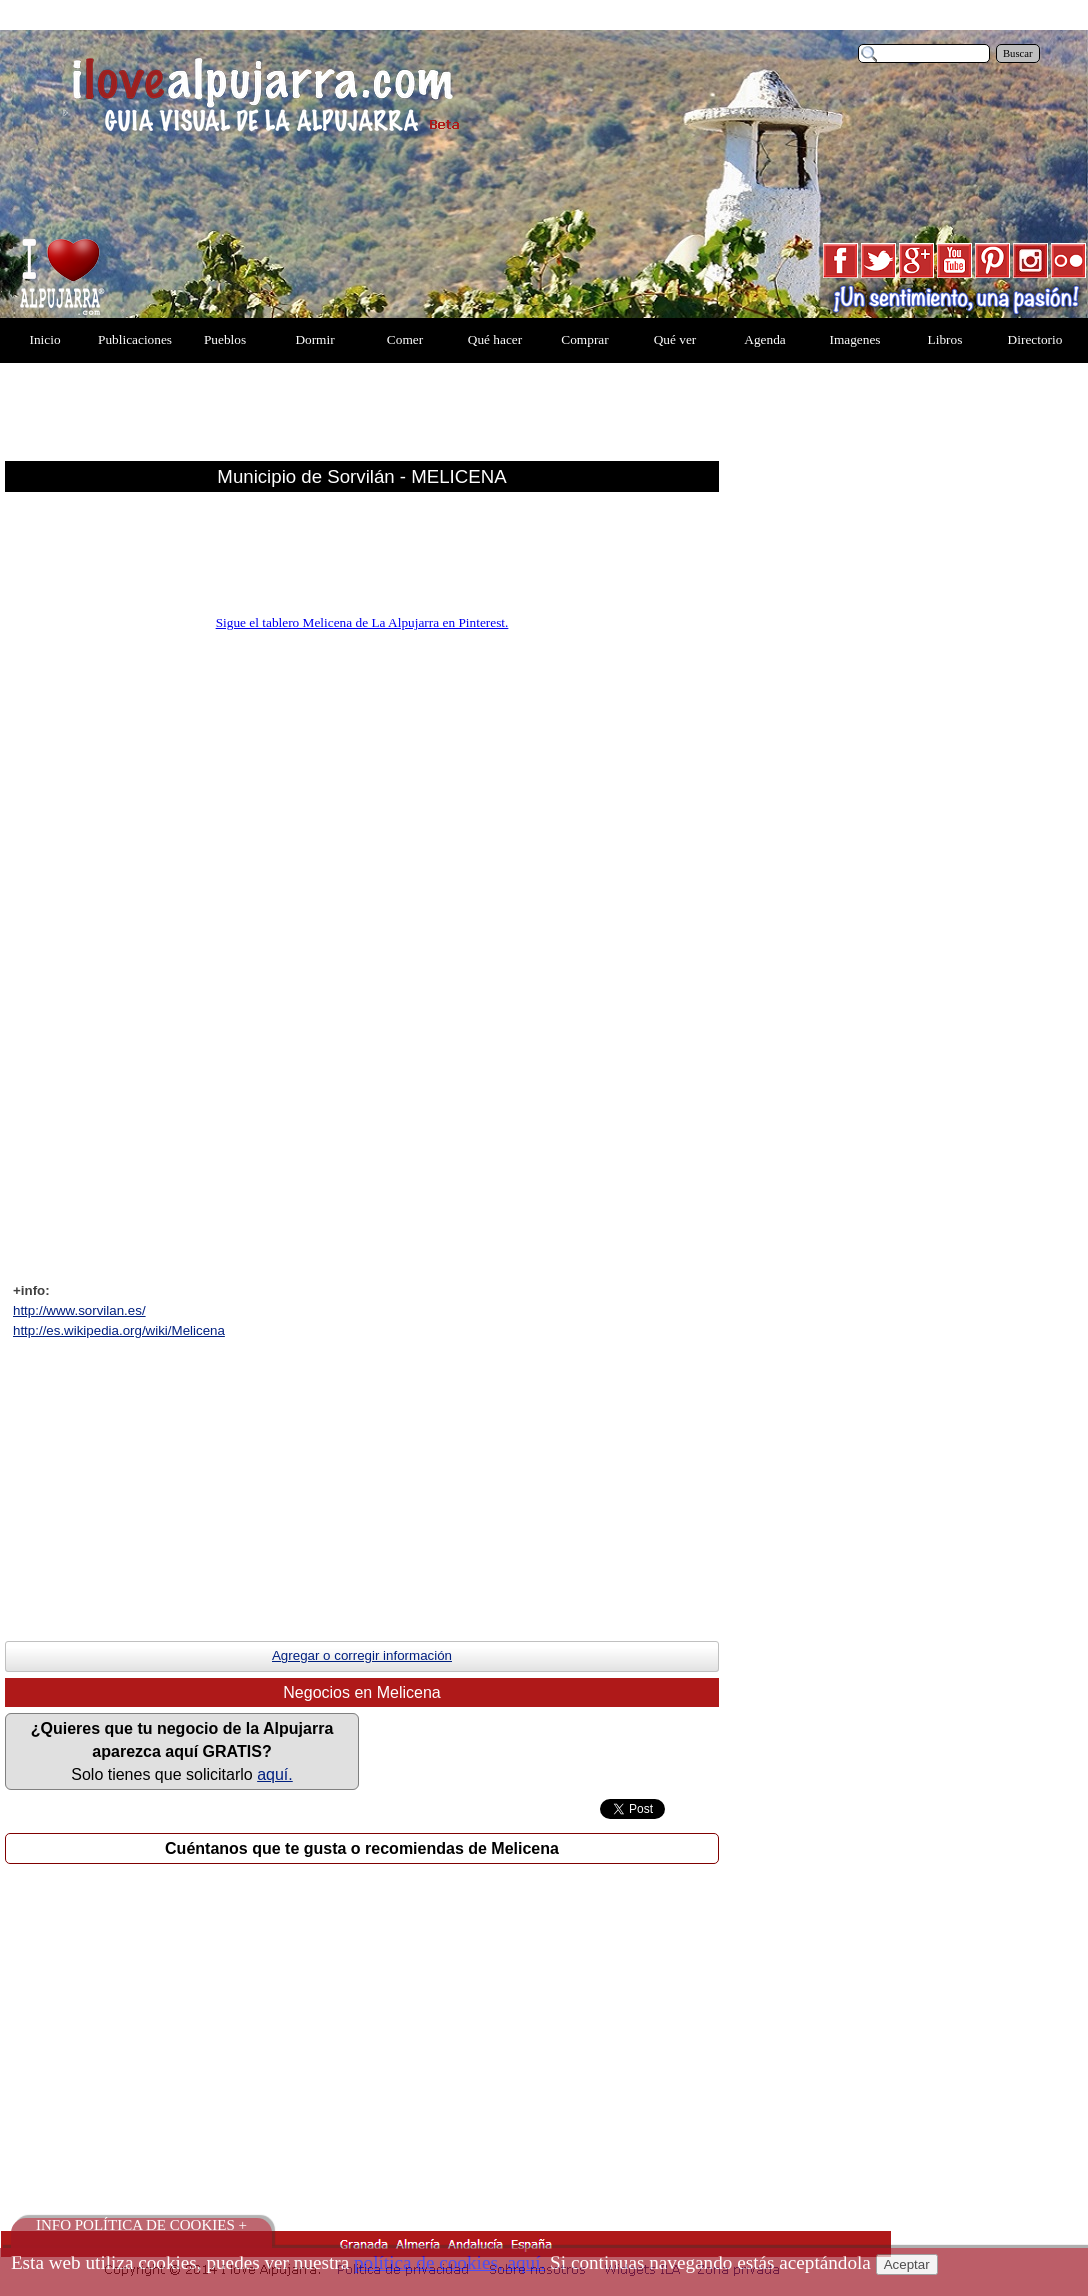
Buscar (1018, 53)
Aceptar (907, 2264)
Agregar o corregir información (362, 1655)
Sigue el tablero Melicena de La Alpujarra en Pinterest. (362, 622)
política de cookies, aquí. (449, 2262)
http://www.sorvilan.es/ (79, 1310)
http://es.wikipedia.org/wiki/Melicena (119, 1330)
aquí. (275, 1774)
